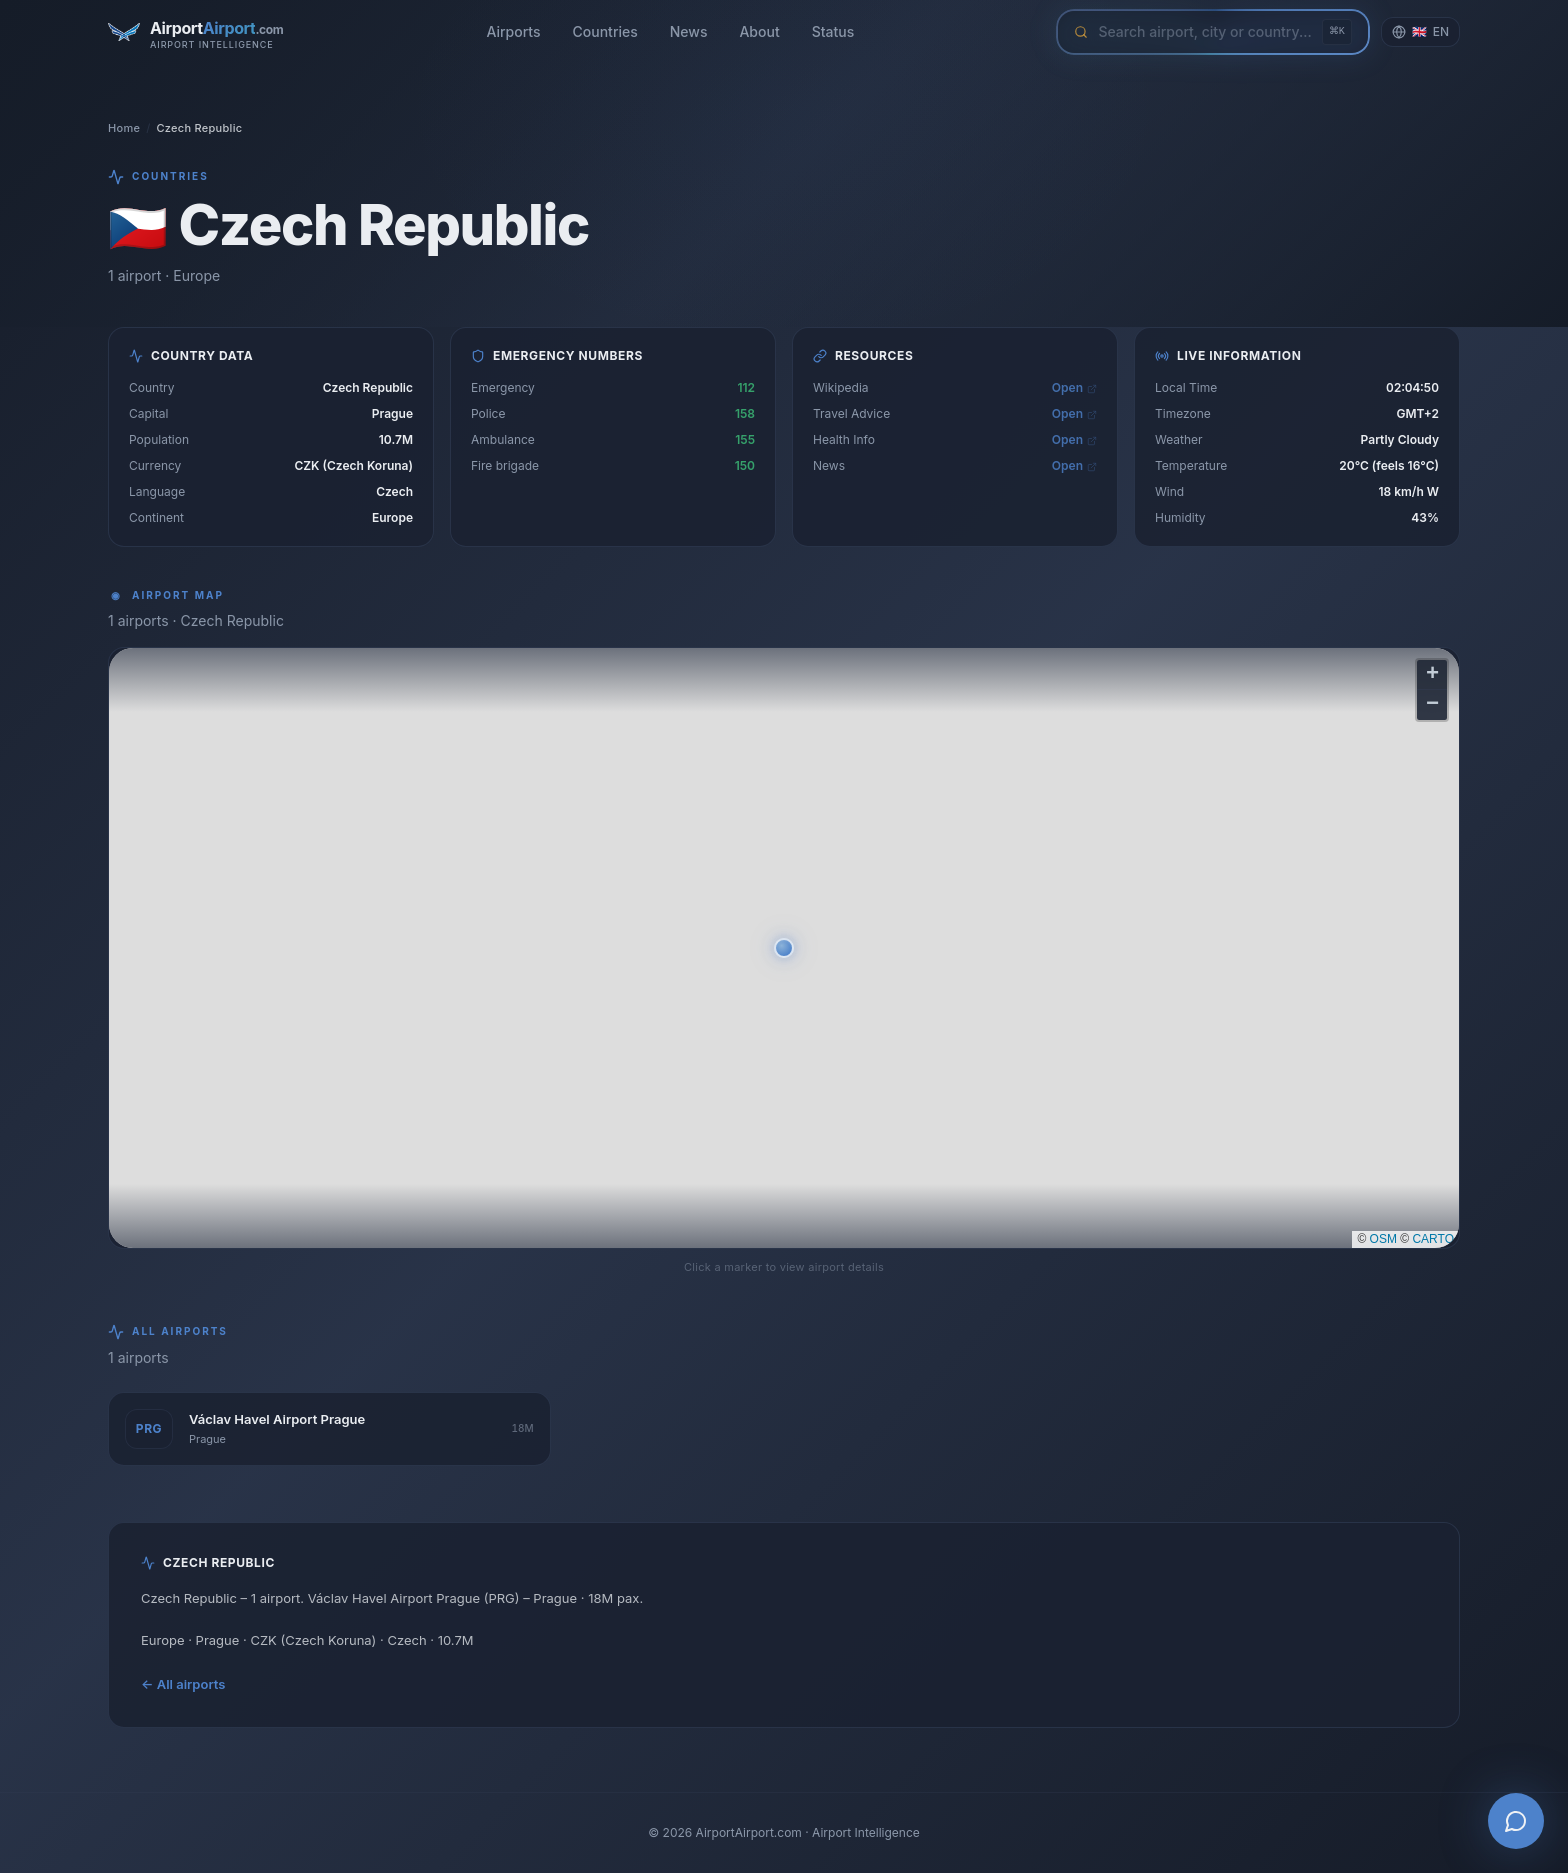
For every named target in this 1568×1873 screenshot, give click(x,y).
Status (833, 31)
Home (124, 128)
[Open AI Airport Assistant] (1516, 1821)
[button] (784, 948)
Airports (513, 31)
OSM (1383, 1239)
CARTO (1433, 1239)
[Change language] (1420, 32)
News (689, 31)
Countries (605, 31)
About (759, 31)
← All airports (183, 1684)
